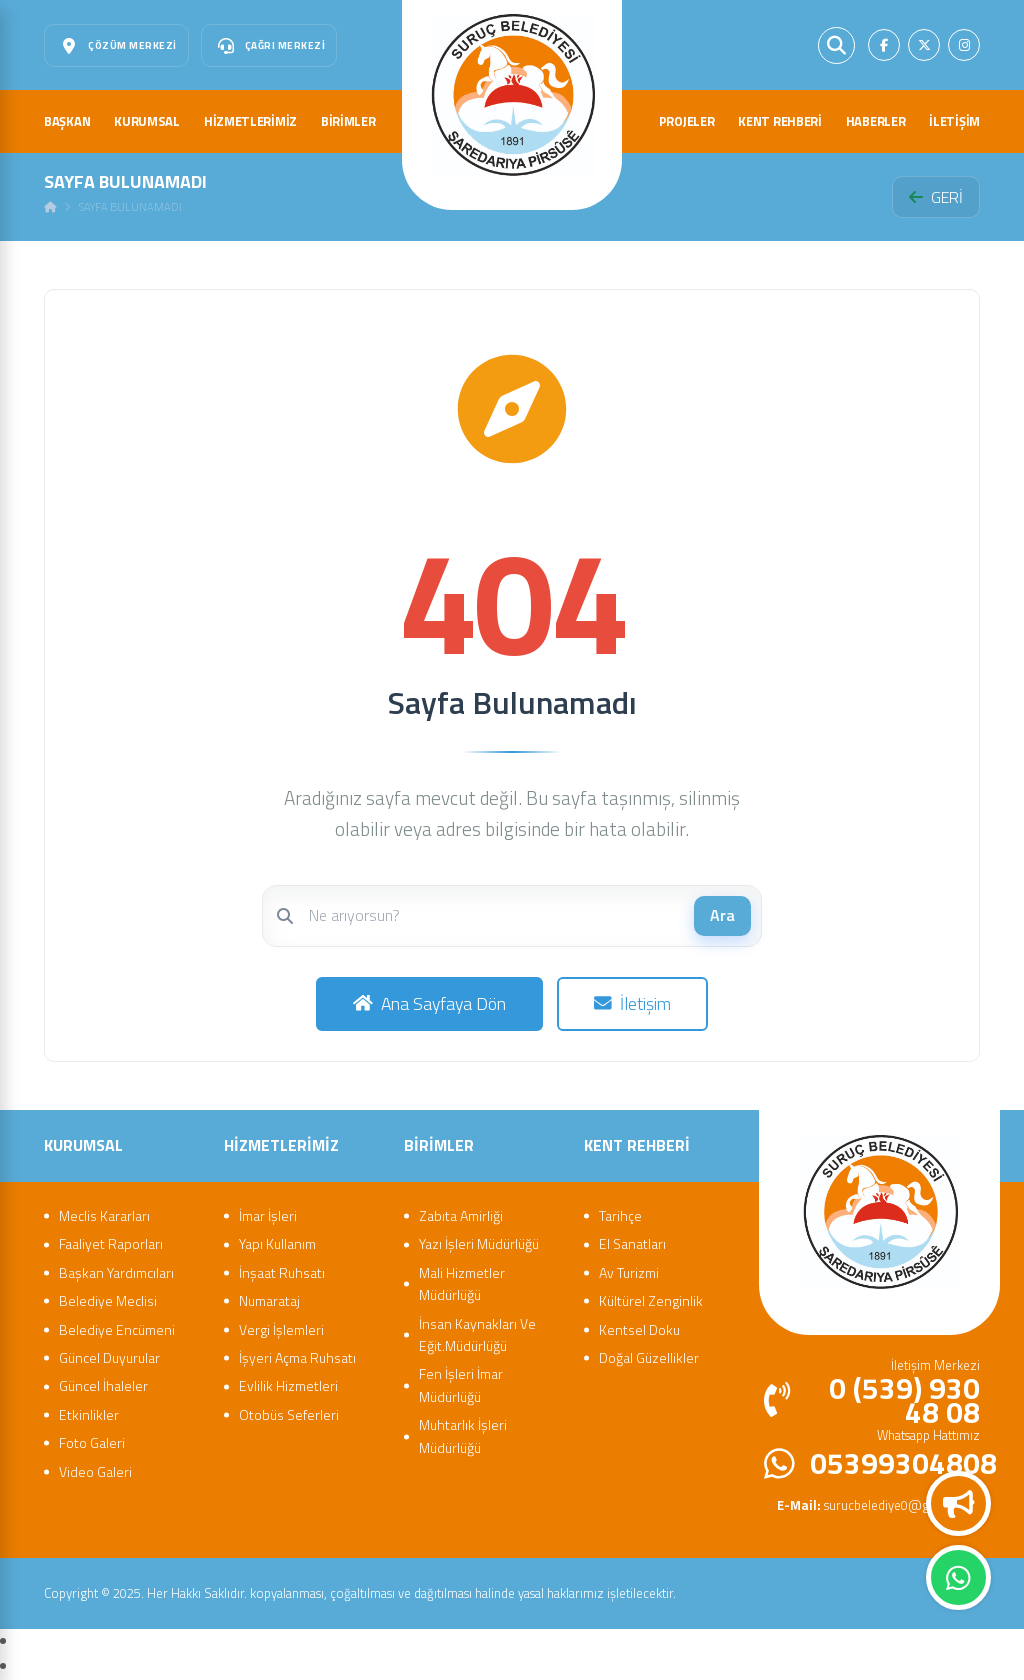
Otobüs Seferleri (289, 1414)
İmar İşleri (268, 1215)
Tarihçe (620, 1215)
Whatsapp (958, 1578)
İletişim (632, 1003)
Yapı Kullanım (277, 1243)
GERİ (936, 197)
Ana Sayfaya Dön (429, 1003)
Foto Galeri (92, 1442)
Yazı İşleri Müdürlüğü (479, 1243)
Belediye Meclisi (108, 1300)
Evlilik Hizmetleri (288, 1385)
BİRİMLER (348, 121)
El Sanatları (632, 1243)
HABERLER (876, 121)
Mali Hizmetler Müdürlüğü (462, 1283)
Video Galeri (95, 1471)
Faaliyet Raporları (111, 1243)
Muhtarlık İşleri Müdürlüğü (463, 1435)
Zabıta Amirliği (461, 1215)
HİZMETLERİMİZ (250, 121)
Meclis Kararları (104, 1215)
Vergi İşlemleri (281, 1329)
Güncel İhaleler (103, 1385)
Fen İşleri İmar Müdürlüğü (461, 1384)
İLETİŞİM (954, 121)
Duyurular (959, 1504)
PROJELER (687, 121)
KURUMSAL (147, 121)
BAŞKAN (67, 121)
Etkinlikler (89, 1414)
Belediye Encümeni (117, 1329)
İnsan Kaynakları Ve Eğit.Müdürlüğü (477, 1334)
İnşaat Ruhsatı (282, 1272)
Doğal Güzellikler (649, 1357)
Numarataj (269, 1300)
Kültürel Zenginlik (651, 1300)
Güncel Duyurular (109, 1357)
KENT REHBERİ (779, 121)
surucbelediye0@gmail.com (878, 1505)
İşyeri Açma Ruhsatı (297, 1357)
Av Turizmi (629, 1272)
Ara (722, 915)
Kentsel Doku (639, 1329)
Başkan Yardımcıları (116, 1272)
